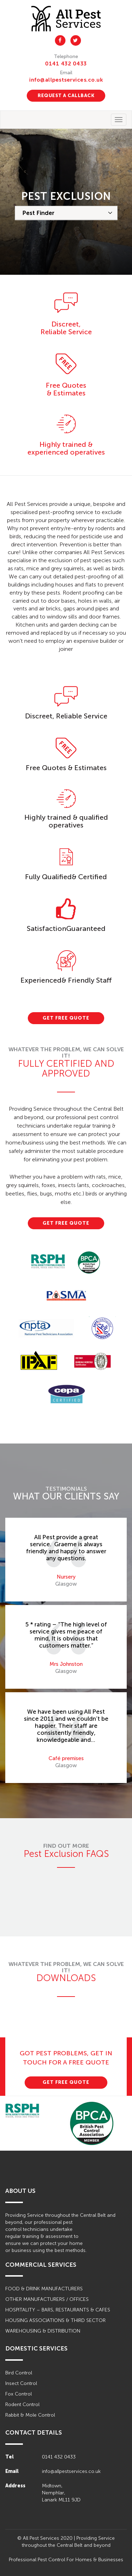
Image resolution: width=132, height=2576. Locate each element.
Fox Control (18, 2394)
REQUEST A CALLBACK (66, 95)
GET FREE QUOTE (66, 1018)
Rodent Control (22, 2404)
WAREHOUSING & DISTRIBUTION (42, 2331)
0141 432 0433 (66, 64)
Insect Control (21, 2383)
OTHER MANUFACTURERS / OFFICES (47, 2299)
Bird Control (18, 2373)
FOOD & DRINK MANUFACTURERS (44, 2289)
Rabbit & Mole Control (30, 2415)
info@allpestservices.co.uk (66, 80)
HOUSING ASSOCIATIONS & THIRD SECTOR (55, 2320)
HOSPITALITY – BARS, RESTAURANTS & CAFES (57, 2310)
